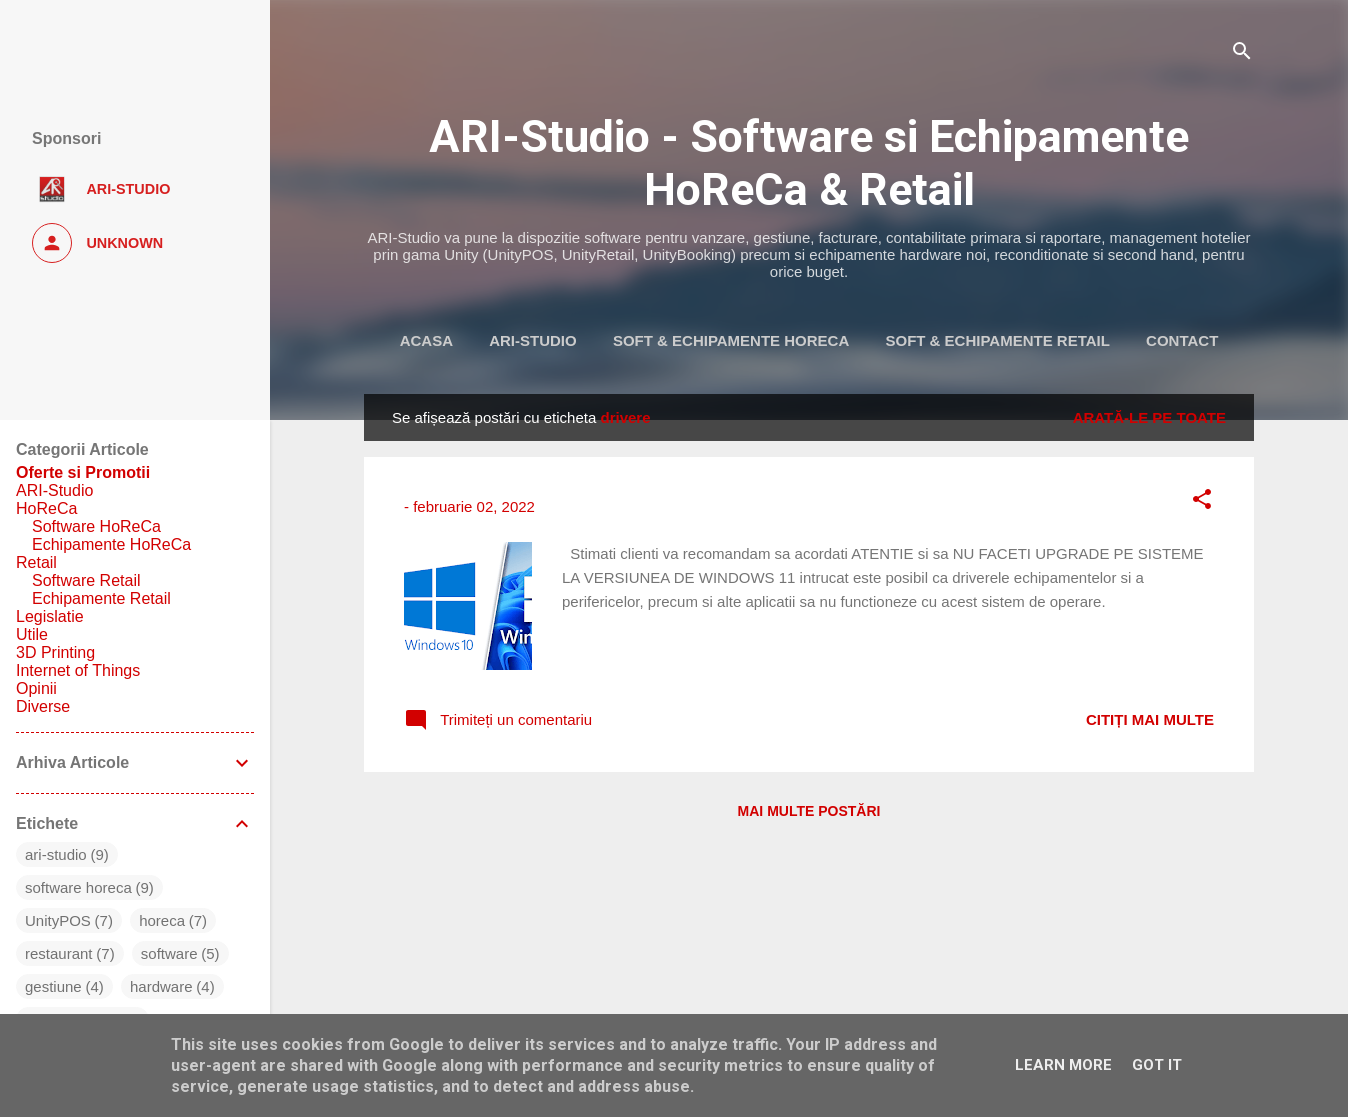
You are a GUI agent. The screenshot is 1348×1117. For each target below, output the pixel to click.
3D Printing (55, 652)
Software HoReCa (96, 526)
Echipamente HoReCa (111, 544)
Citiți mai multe (1150, 719)
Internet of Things (78, 670)
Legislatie (50, 616)
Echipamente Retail (101, 598)
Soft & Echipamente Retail (997, 340)
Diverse (43, 706)
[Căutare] (1242, 54)
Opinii (36, 688)
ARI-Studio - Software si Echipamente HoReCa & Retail (809, 163)
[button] (1202, 502)
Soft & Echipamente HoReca (731, 340)
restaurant (59, 953)
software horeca (78, 887)
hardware (161, 986)
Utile (32, 634)
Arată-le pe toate (1149, 417)
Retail (36, 562)
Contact (1182, 340)
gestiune (53, 986)
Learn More (1063, 1065)
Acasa (426, 340)
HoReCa (46, 508)
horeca (162, 920)
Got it (1157, 1065)
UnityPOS (58, 920)
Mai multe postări (809, 811)
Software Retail (86, 580)
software (169, 953)
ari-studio (56, 854)
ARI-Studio (533, 340)
